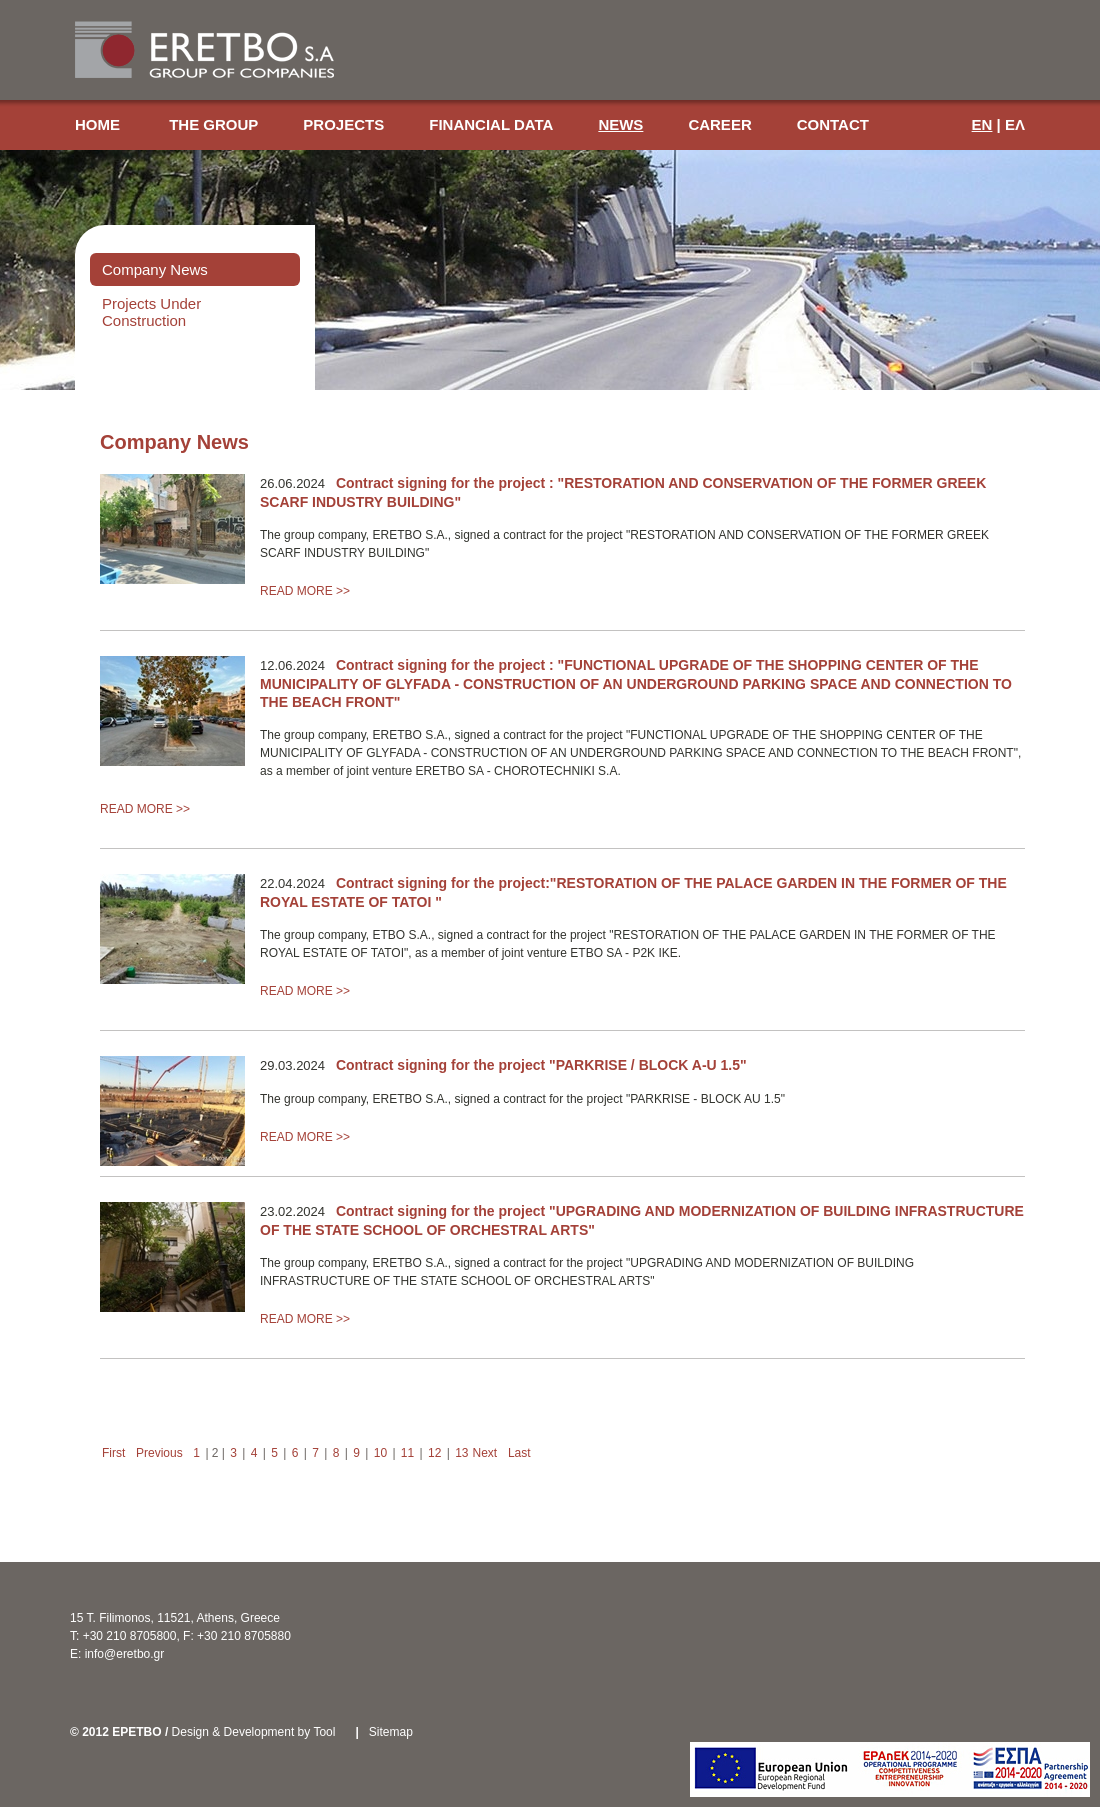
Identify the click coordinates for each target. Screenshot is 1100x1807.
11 (407, 1453)
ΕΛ (1015, 124)
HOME (99, 124)
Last (519, 1453)
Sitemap (391, 1732)
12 (434, 1453)
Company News (155, 269)
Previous (159, 1453)
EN (982, 124)
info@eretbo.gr (125, 1654)
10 (380, 1453)
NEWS (620, 124)
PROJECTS (343, 124)
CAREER (719, 124)
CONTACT (833, 124)
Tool (324, 1732)
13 (461, 1453)
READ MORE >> (305, 591)
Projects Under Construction (151, 312)
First (113, 1453)
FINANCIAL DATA (491, 124)
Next (485, 1453)
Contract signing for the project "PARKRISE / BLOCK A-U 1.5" (541, 1065)
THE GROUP (213, 124)
